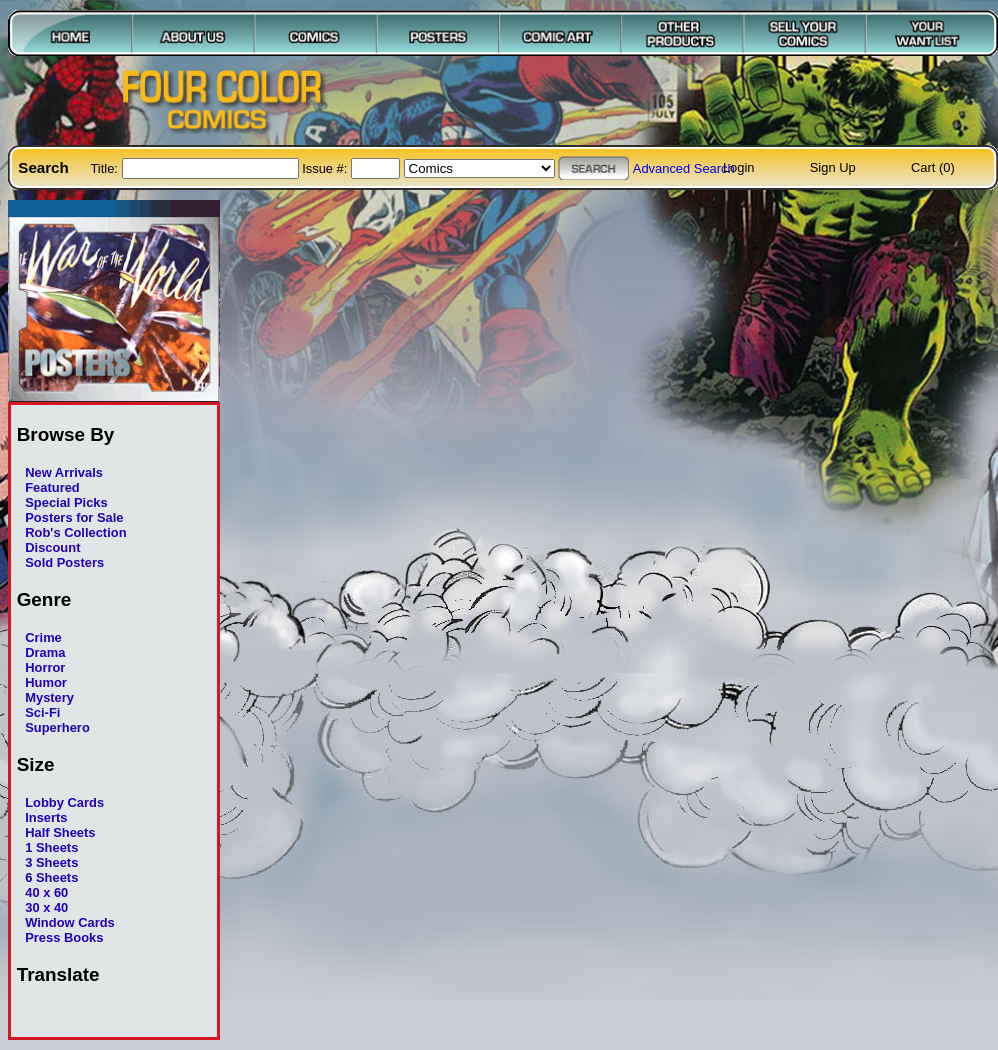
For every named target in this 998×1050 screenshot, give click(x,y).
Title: (105, 168)
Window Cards (70, 922)
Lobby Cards (64, 802)
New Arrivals (64, 472)
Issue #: (326, 168)
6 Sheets (51, 877)
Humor (46, 682)
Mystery (49, 697)
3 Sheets (51, 862)
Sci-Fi (42, 712)
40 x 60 (46, 892)
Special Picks (66, 502)
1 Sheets (51, 847)
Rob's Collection (75, 532)
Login (739, 167)
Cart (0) (933, 167)
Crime (43, 637)
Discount (52, 547)
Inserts (46, 817)
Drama (45, 652)
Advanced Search (684, 168)
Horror (45, 667)
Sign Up (833, 167)
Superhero (57, 727)
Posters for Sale (74, 517)
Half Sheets (60, 832)
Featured (52, 487)
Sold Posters (64, 562)
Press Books (64, 937)
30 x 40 (46, 907)
